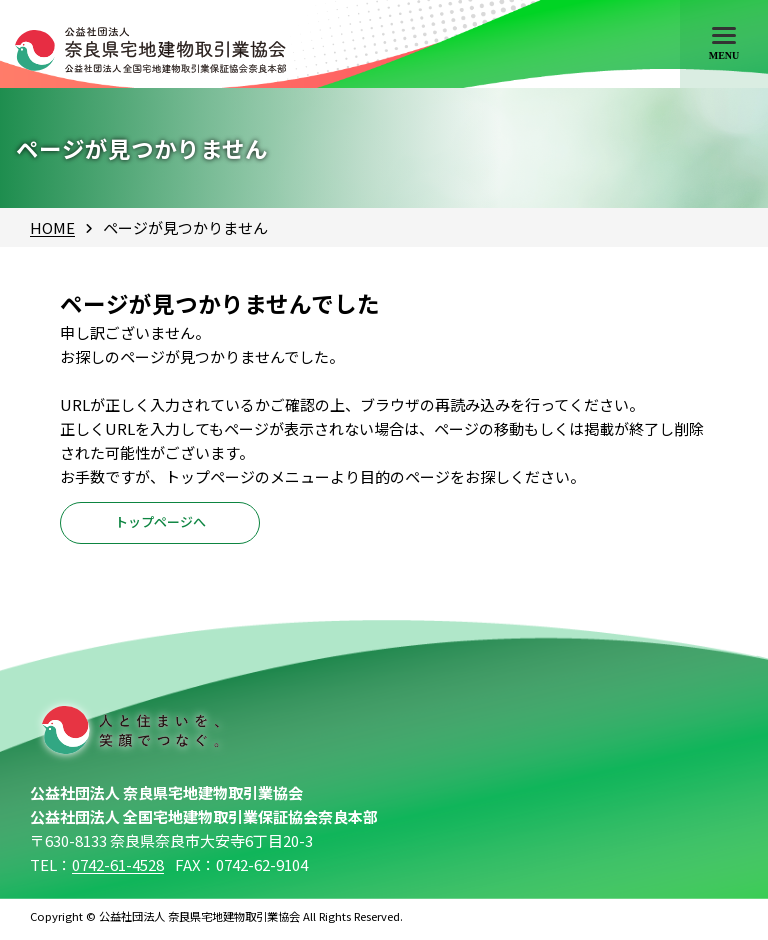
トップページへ (160, 527)
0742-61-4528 (118, 872)
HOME (52, 227)
